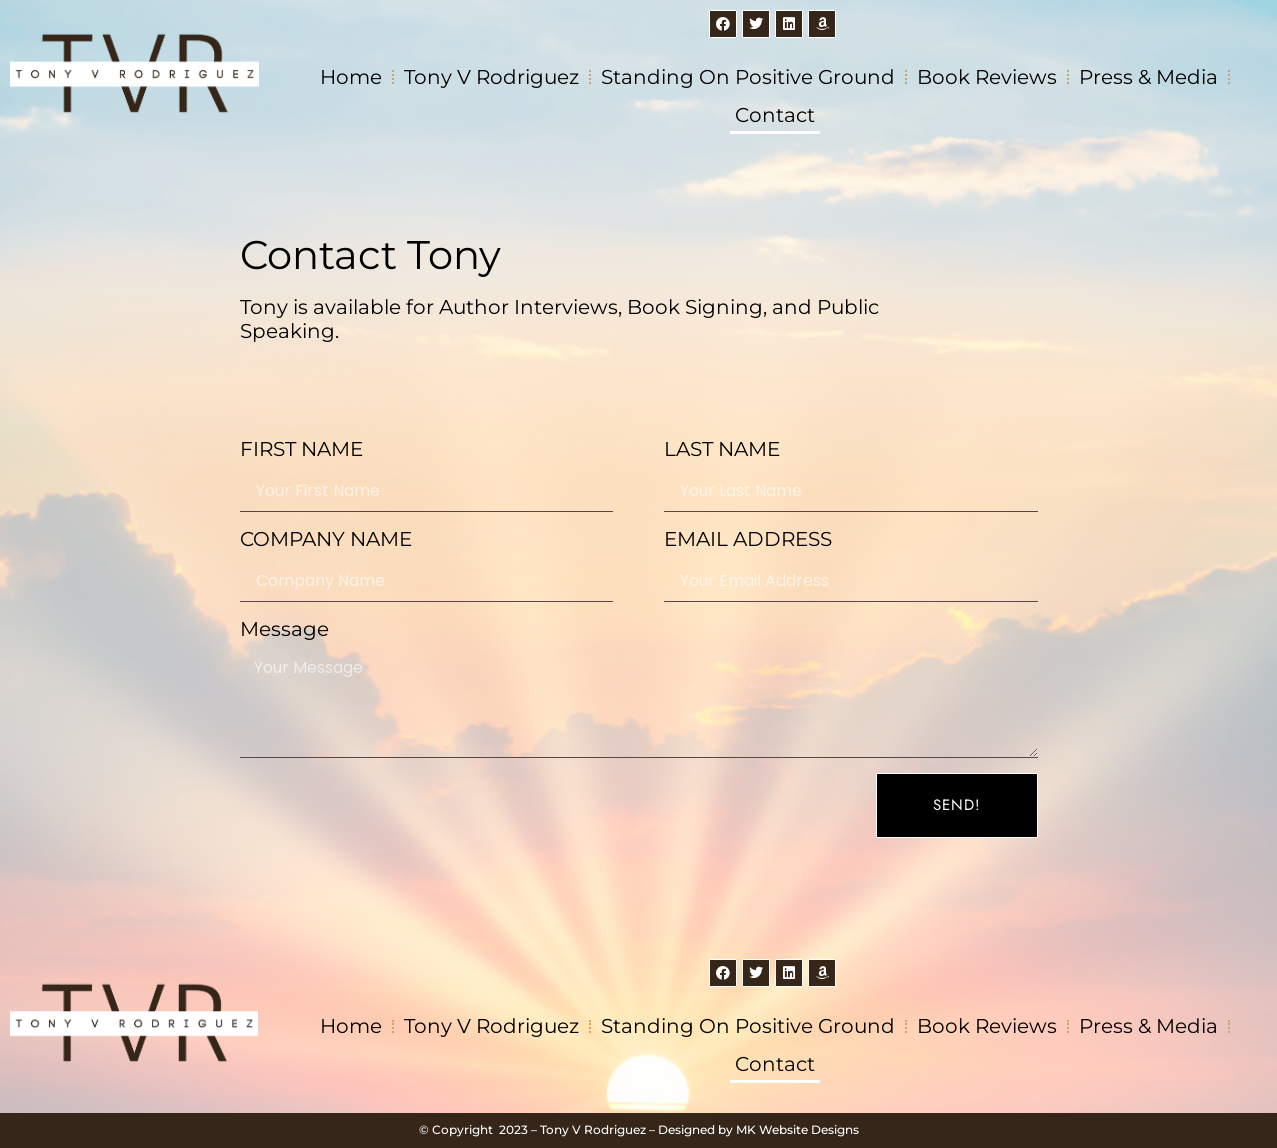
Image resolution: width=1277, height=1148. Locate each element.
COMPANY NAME (326, 539)
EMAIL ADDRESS (748, 539)
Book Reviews (987, 77)
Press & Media (1148, 77)
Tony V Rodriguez (491, 77)
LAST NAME (722, 449)
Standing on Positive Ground (748, 77)
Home (351, 77)
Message (284, 629)
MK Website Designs (797, 1129)
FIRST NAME (301, 449)
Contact (775, 115)
